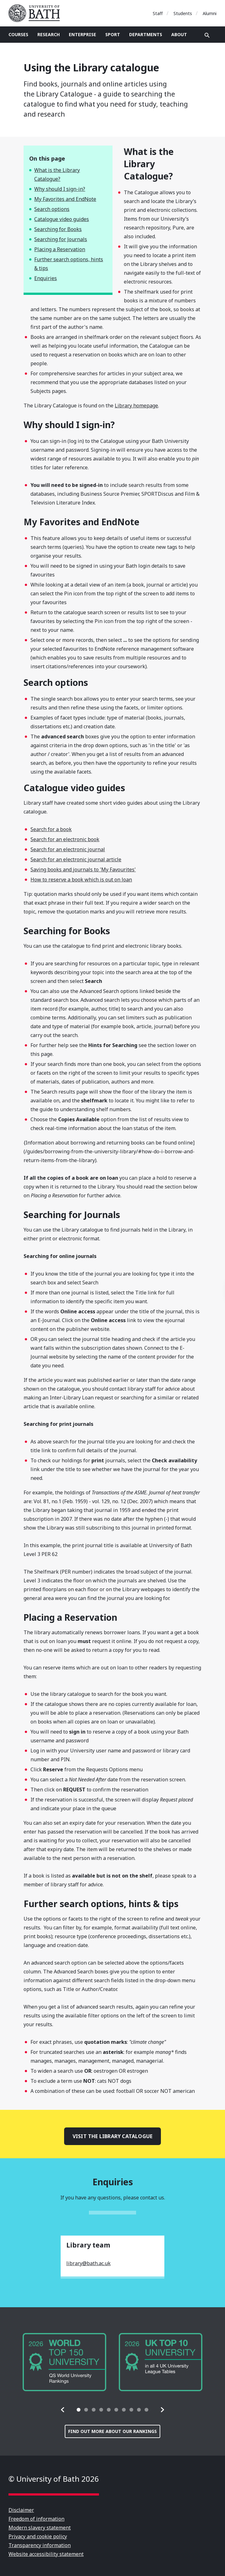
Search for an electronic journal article (75, 859)
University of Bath (36, 13)
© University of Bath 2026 (53, 2479)
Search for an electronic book (64, 839)
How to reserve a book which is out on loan (81, 879)
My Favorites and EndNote (65, 199)
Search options (51, 209)
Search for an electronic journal (67, 849)
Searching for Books (58, 229)
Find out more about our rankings (112, 2431)
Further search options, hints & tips (68, 264)
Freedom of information (36, 2518)
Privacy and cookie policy (37, 2536)
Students (182, 13)
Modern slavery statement (39, 2527)
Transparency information (39, 2545)
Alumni (210, 13)
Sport (112, 34)
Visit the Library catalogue (112, 2136)
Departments (145, 34)
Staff (158, 13)
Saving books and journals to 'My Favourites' (83, 869)
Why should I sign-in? (59, 188)
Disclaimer (21, 2510)
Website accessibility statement (46, 2554)
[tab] (78, 2410)
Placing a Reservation (59, 249)
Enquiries (45, 278)
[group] (64, 2362)
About (179, 34)
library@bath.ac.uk (88, 2263)
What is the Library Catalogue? (57, 174)
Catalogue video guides (61, 219)
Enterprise (82, 34)
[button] (63, 2409)
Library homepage (136, 405)
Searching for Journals (60, 239)
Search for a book (51, 829)
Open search (207, 35)
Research (48, 34)
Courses (18, 34)
